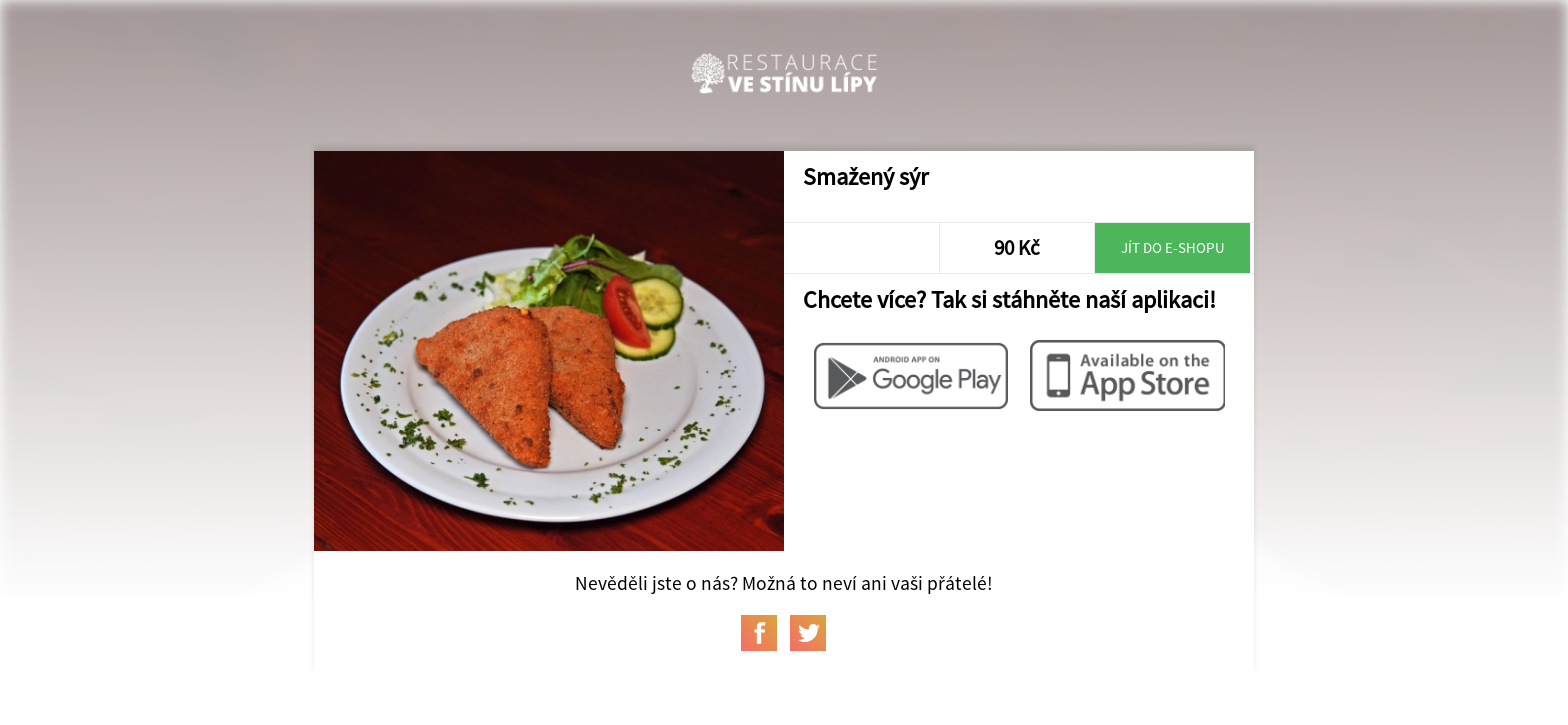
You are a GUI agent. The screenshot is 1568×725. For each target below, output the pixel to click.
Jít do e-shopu (1173, 247)
